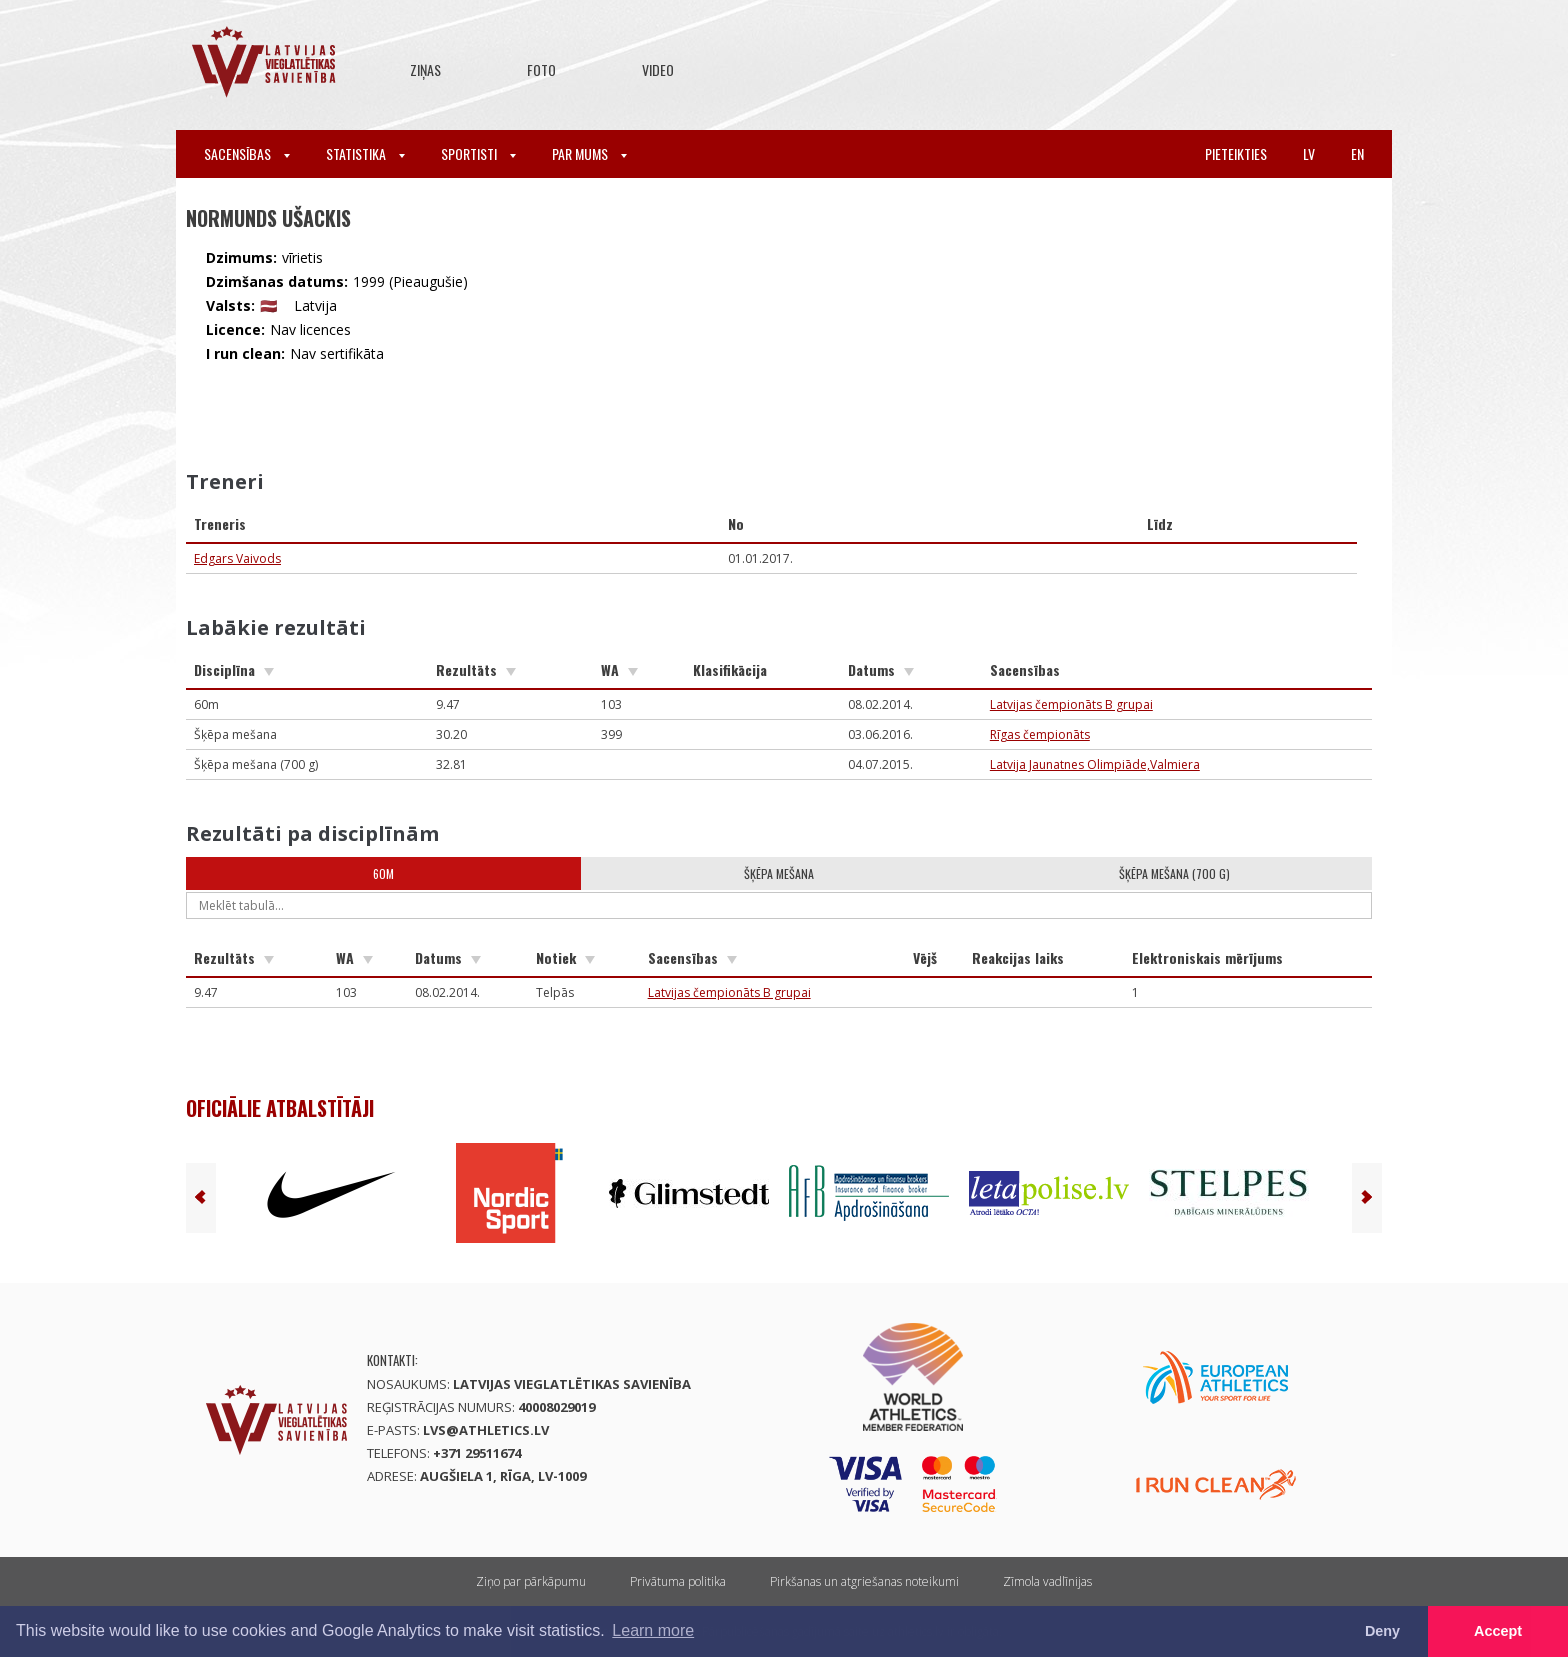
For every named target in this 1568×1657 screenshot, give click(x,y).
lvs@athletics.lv (486, 1430)
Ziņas (425, 69)
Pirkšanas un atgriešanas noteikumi (864, 1581)
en (1357, 153)
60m (383, 873)
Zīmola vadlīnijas (1047, 1581)
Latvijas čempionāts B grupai (1071, 704)
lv (1309, 153)
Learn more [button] (653, 1630)
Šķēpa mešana (779, 873)
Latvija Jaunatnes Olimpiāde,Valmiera (1095, 764)
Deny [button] (1382, 1631)
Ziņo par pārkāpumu (531, 1581)
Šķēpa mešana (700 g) (1174, 873)
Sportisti (478, 153)
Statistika (365, 153)
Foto (541, 69)
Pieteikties (1236, 153)
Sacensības (247, 153)
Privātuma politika (678, 1581)
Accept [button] (1498, 1631)
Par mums (589, 153)
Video (658, 69)
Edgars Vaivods (237, 558)
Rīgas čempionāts (1040, 734)
